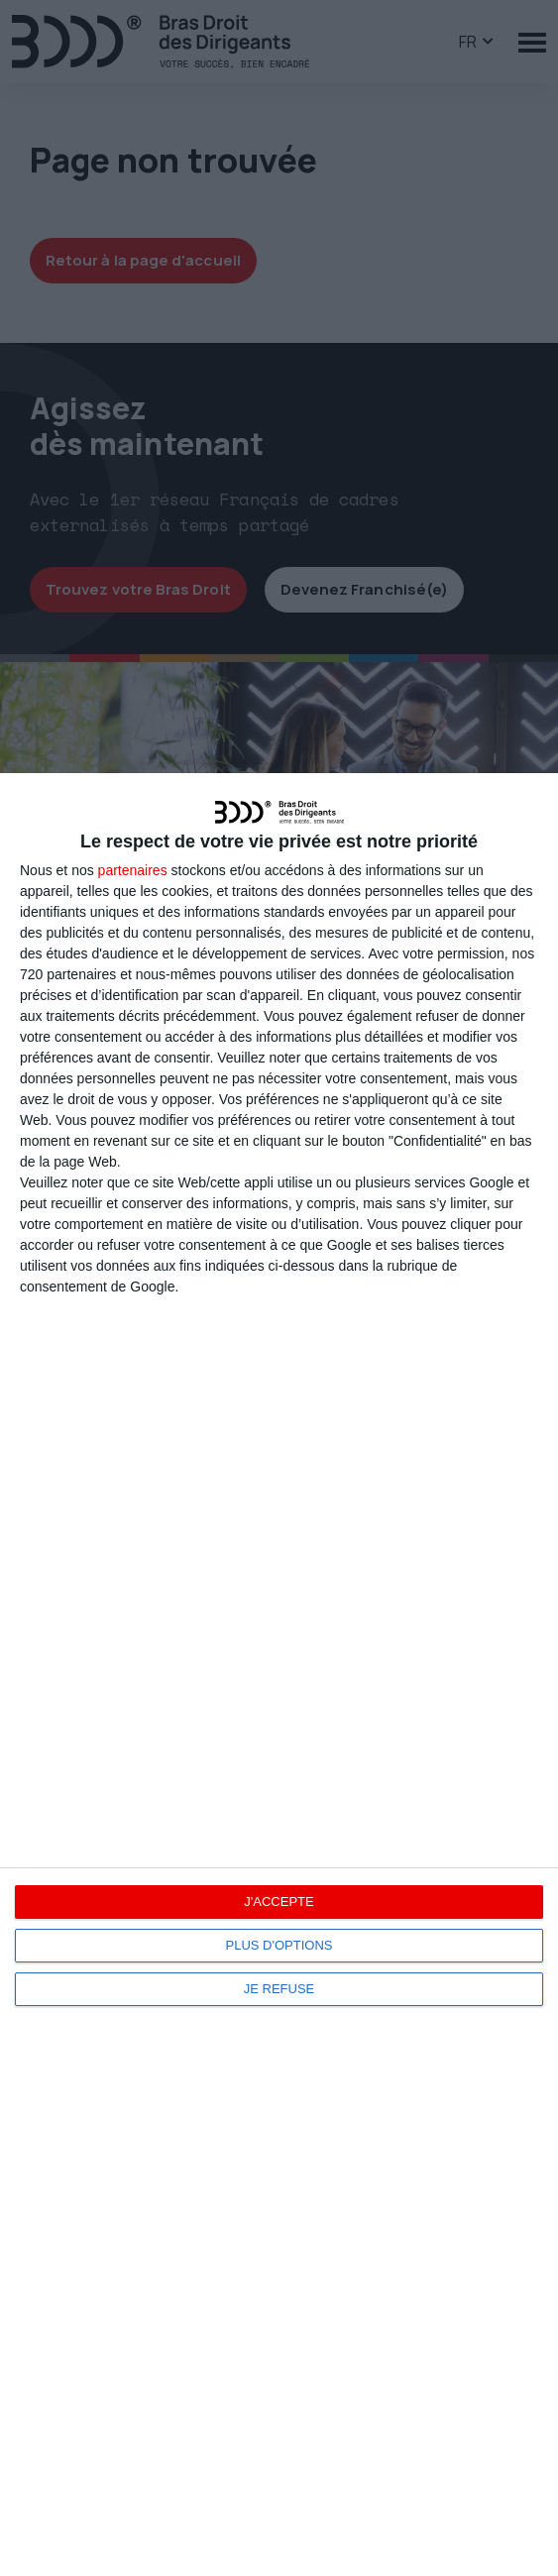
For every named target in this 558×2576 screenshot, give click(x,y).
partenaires (132, 870)
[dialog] (279, 1674)
